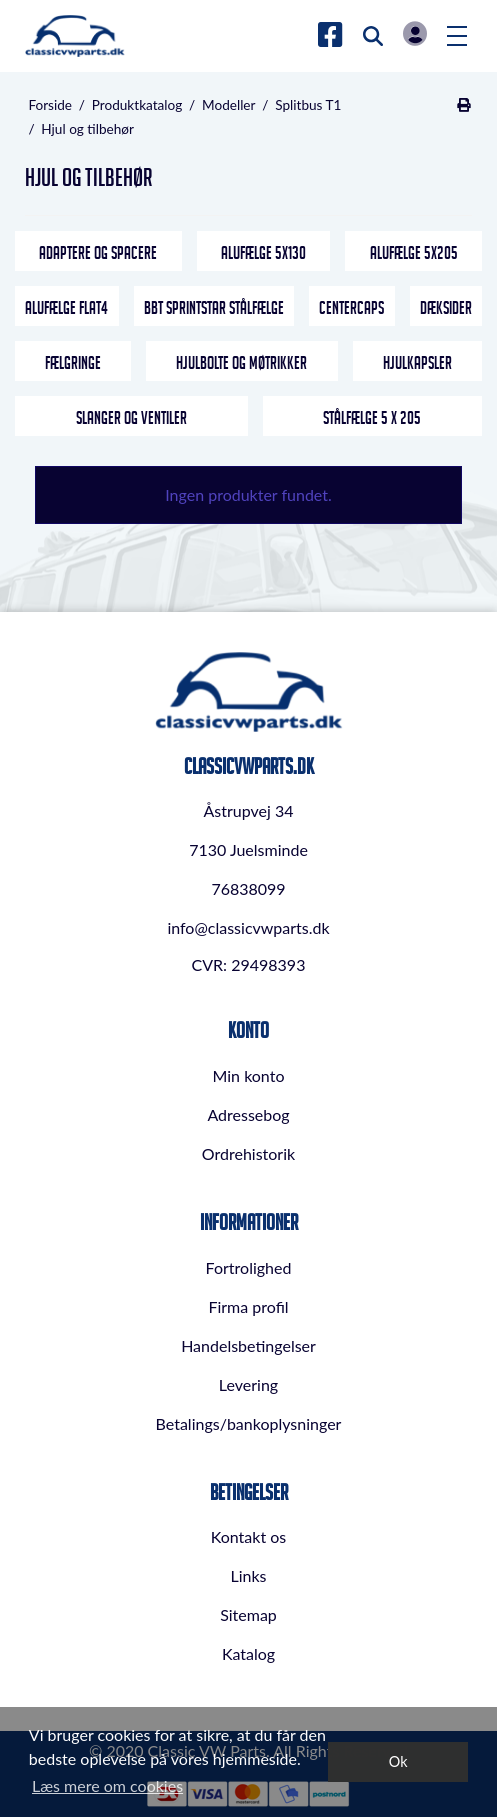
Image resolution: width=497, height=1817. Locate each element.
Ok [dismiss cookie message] (398, 1761)
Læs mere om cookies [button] (107, 1785)
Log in (415, 33)
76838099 (248, 888)
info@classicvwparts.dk (248, 927)
